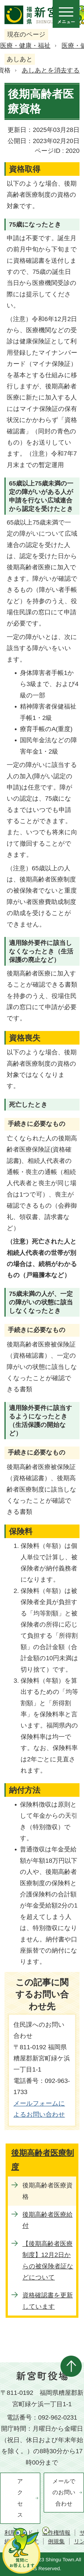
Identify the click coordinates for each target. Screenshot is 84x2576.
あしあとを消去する (51, 70)
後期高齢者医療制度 (42, 2159)
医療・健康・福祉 (25, 45)
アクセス (20, 2498)
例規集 (56, 2541)
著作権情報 (56, 2533)
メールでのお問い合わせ (63, 2492)
